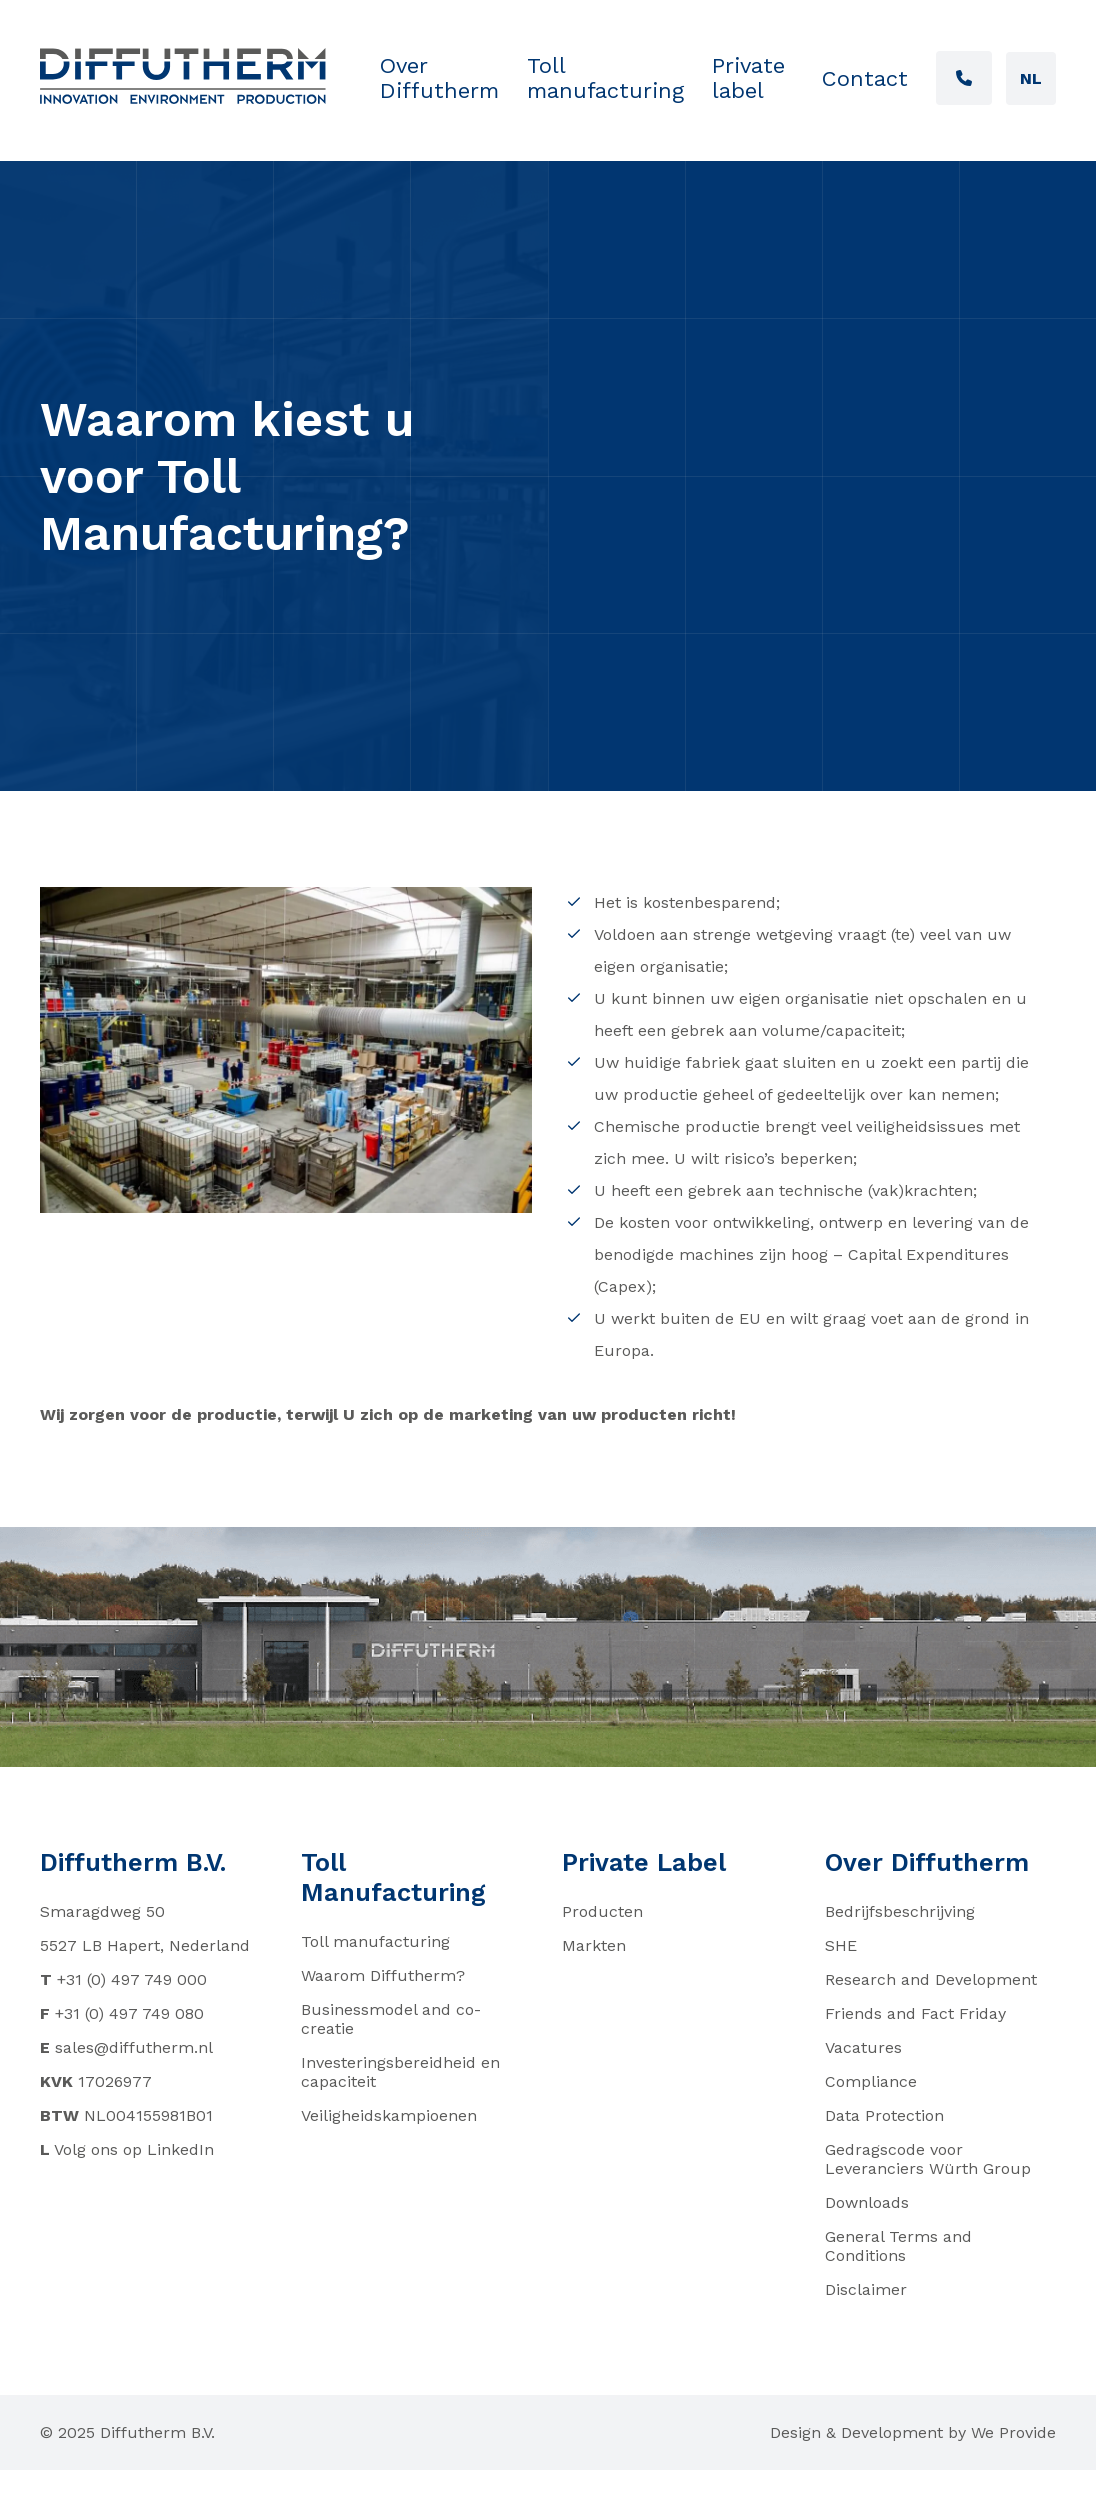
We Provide (1013, 2432)
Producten (602, 1911)
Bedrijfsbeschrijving (900, 1911)
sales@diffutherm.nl (134, 2047)
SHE (841, 1945)
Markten (594, 1945)
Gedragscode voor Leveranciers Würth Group (928, 2159)
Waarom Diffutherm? (383, 1975)
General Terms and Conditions (898, 2246)
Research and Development (931, 1979)
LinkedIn (180, 2149)
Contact (865, 78)
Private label (748, 78)
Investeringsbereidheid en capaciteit (400, 2072)
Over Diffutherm (439, 78)
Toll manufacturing (605, 78)
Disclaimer (866, 2289)
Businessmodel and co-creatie (391, 2019)
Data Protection (884, 2115)
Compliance (871, 2081)
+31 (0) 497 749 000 (132, 1979)
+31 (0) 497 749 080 (129, 2013)
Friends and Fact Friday (915, 2013)
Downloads (867, 2202)
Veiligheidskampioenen (389, 2115)
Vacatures (863, 2047)
